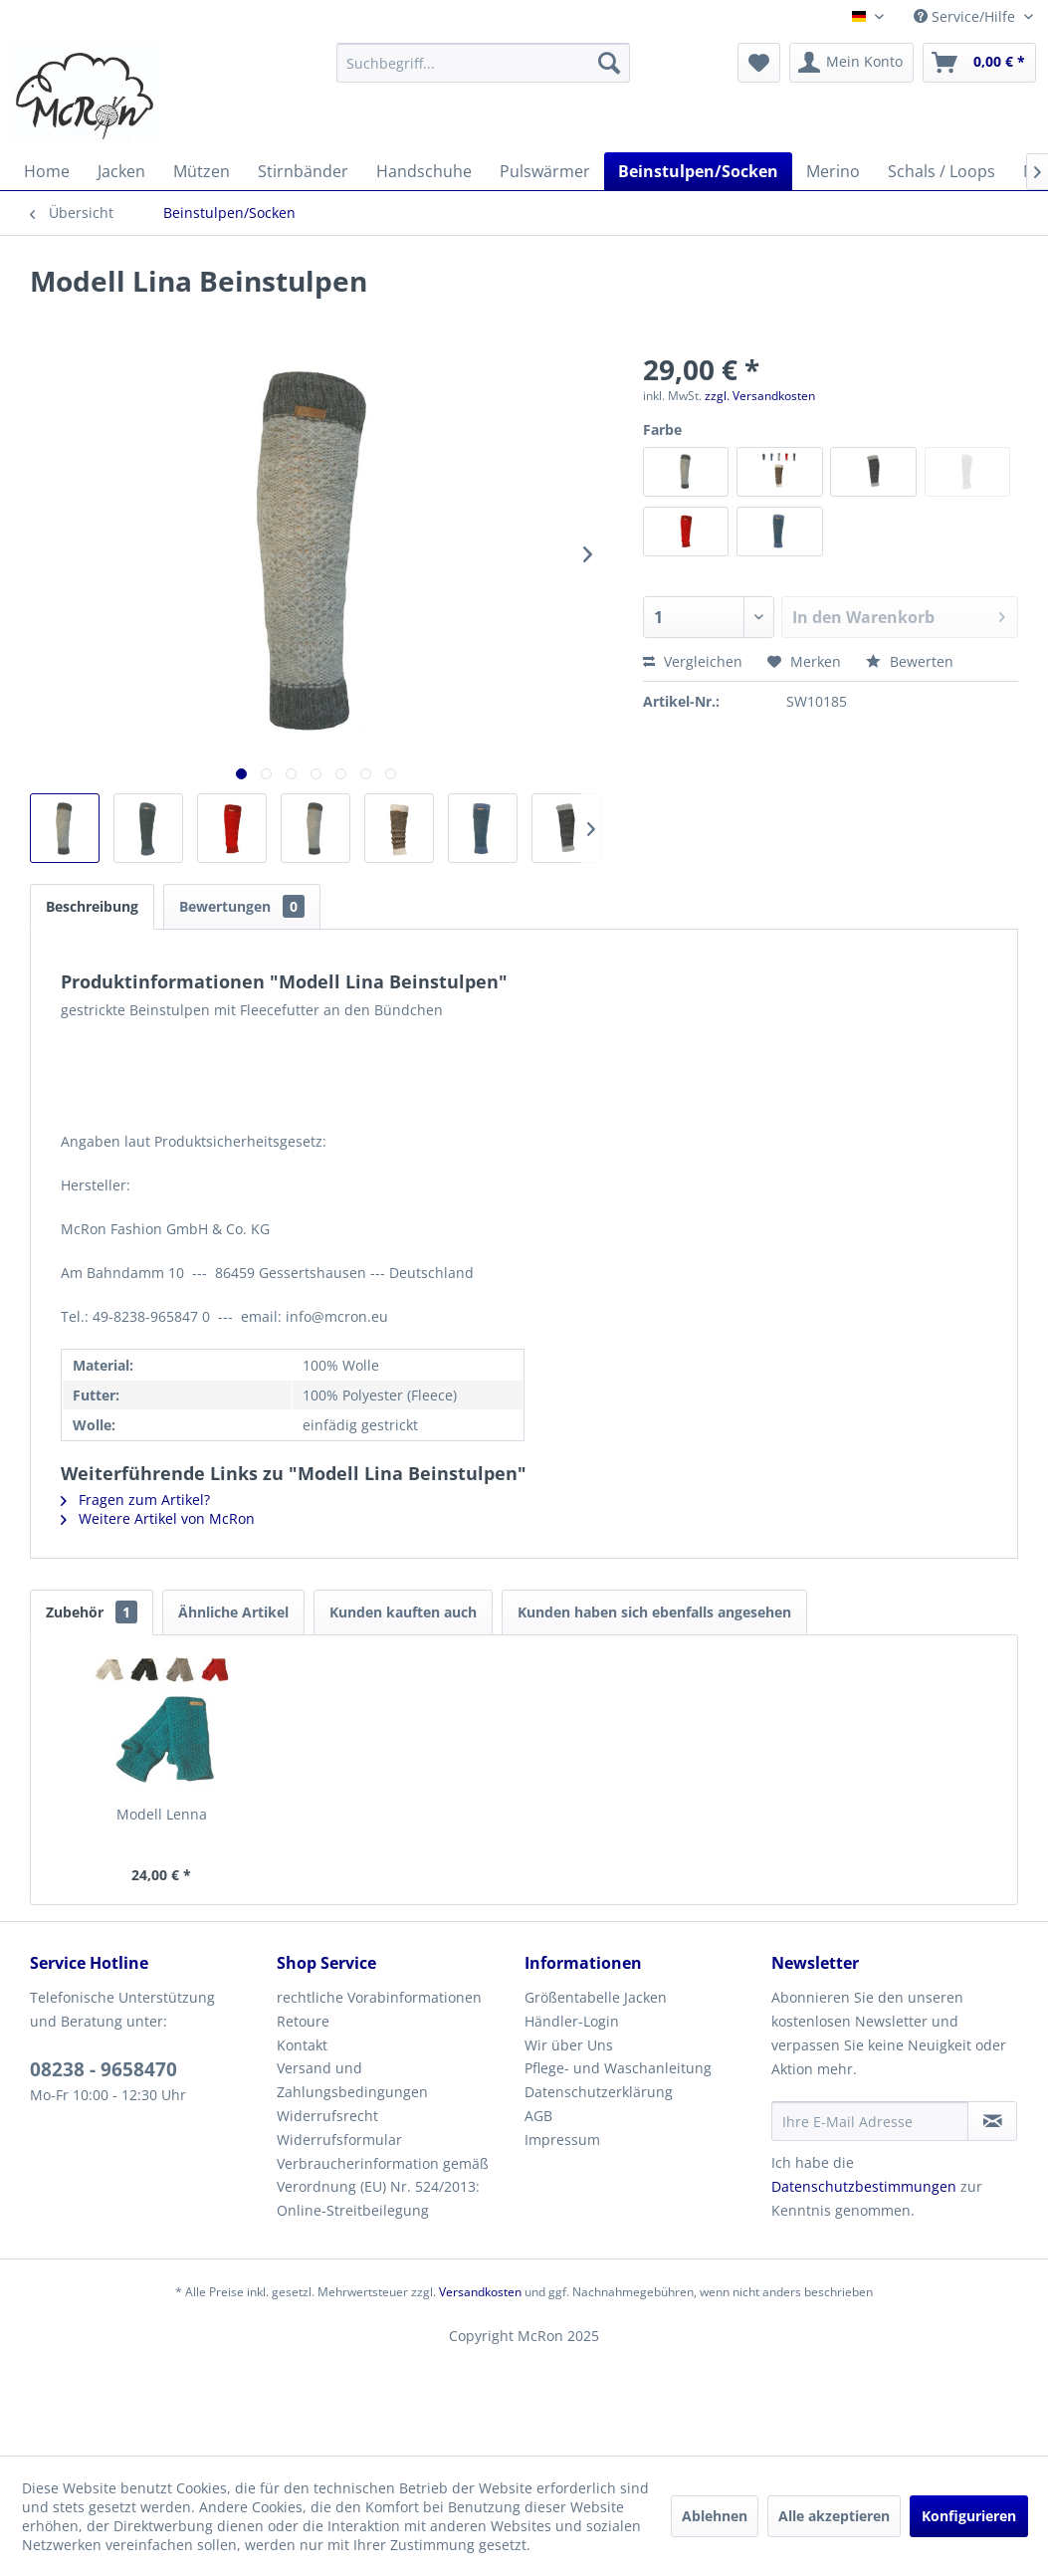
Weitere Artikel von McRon (158, 1518)
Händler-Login (571, 2021)
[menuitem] (483, 63)
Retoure (303, 2021)
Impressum (562, 2139)
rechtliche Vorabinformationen (379, 1997)
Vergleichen (692, 661)
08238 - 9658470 (103, 2069)
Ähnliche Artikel (233, 1612)
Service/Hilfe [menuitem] (966, 16)
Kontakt (302, 2045)
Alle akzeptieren (834, 2515)
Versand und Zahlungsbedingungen (352, 2079)
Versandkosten (480, 2291)
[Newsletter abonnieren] (992, 2121)
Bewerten (909, 661)
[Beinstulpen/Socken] (698, 171)
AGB (538, 2115)
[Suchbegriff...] (483, 63)
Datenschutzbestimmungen (863, 2186)
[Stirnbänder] (303, 171)
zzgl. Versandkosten (760, 395)
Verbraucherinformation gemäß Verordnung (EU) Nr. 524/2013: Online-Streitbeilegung (383, 2187)
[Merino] (833, 171)
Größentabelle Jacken (595, 1997)
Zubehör (91, 1612)
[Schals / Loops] (941, 171)
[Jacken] (121, 171)
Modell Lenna (161, 1814)
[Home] (47, 171)
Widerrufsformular (339, 2139)
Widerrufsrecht (327, 2115)
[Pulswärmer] (545, 171)
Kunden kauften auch (403, 1612)
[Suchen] (609, 63)
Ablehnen (714, 2515)
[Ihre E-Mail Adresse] (870, 2121)
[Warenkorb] (979, 63)
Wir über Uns (568, 2045)
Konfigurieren (969, 2515)
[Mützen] (201, 171)
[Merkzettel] (758, 63)
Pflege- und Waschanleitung (618, 2067)
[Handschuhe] (424, 171)
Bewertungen (242, 906)
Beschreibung (92, 906)
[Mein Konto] (851, 63)
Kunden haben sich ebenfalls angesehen (654, 1612)
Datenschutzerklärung (598, 2091)
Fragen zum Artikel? (135, 1499)
